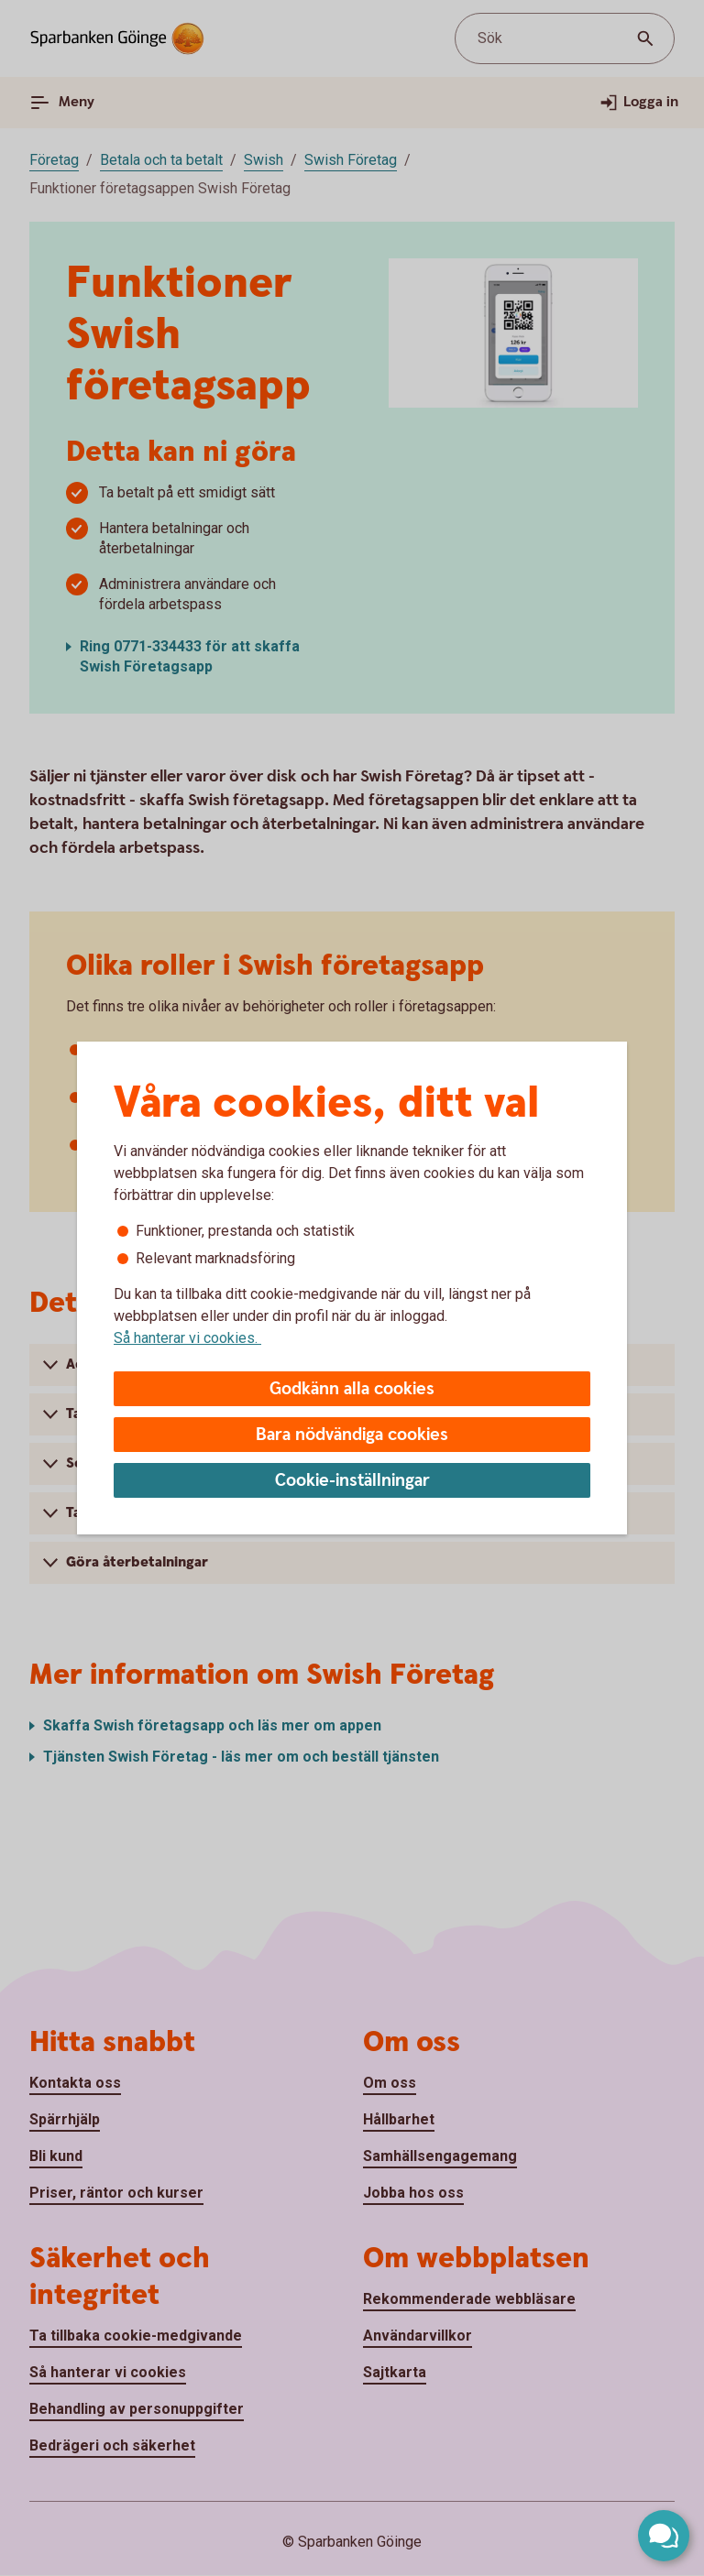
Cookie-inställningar (352, 1480)
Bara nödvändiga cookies (352, 1435)
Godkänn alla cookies (352, 1389)
